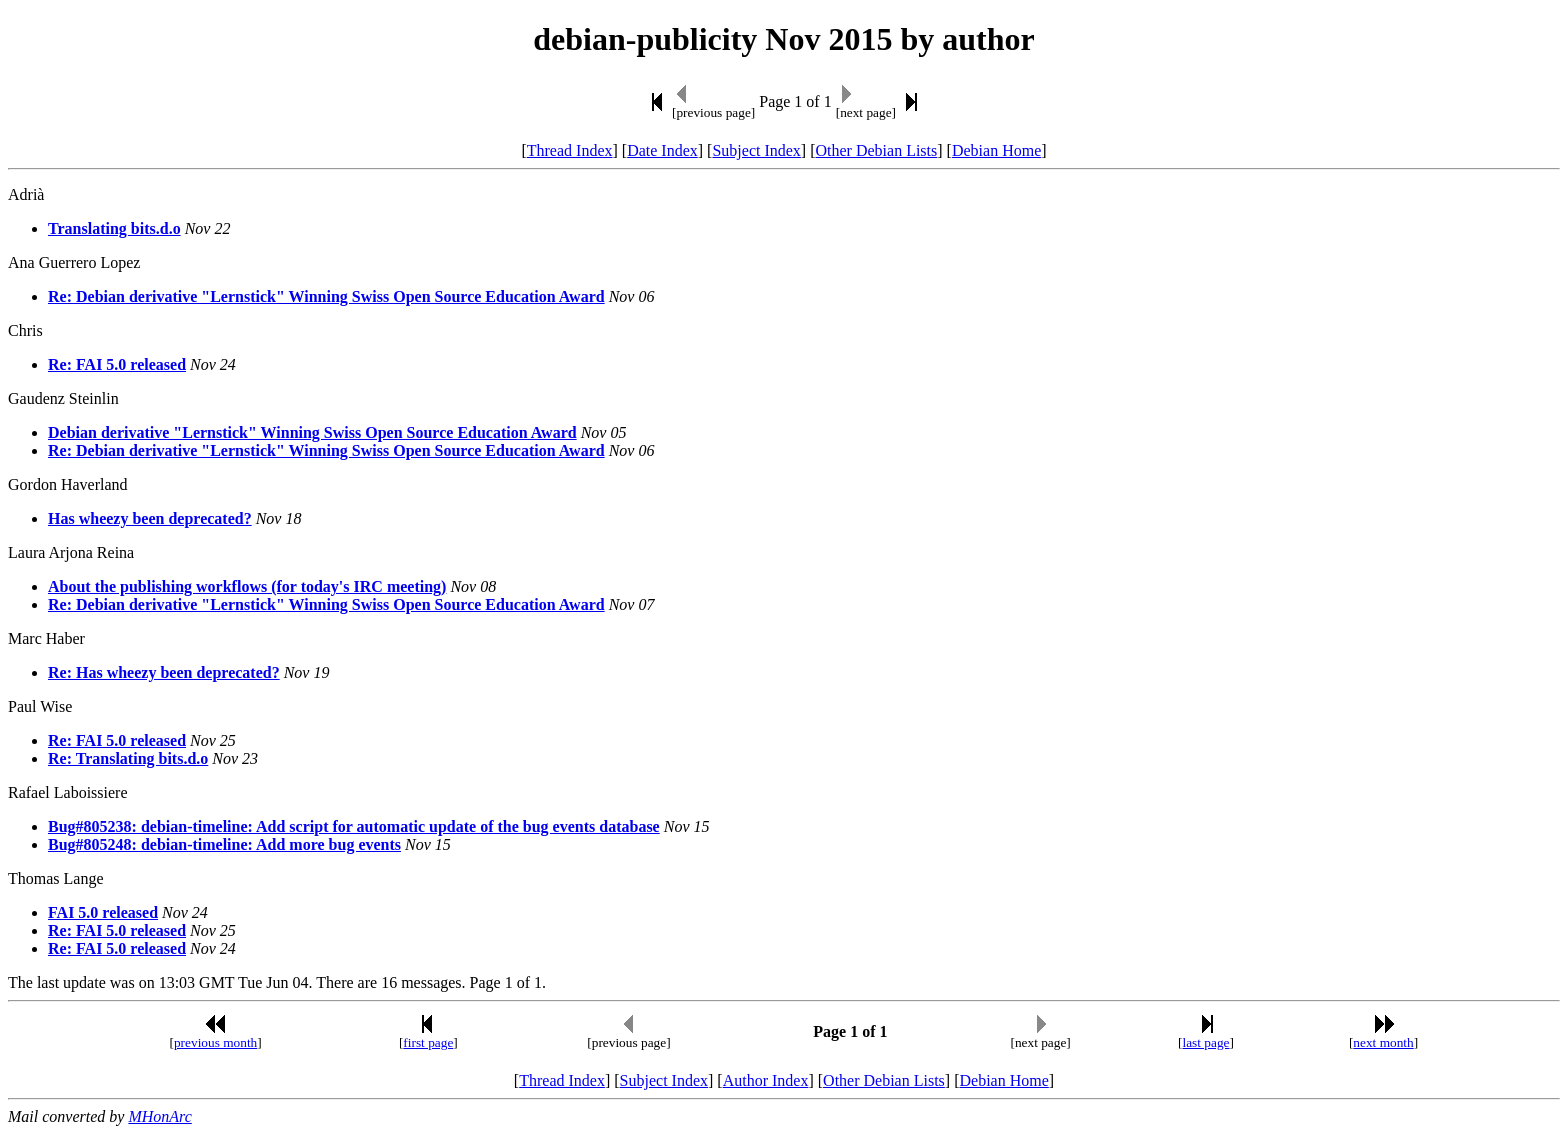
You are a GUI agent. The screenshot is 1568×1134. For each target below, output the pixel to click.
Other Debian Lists (877, 150)
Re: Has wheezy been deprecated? (164, 672)
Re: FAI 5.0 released (117, 364)
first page (428, 1042)
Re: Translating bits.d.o (128, 758)
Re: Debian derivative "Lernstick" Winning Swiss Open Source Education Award (326, 296)
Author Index (766, 1080)
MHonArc (159, 1116)
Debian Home (996, 150)
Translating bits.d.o (114, 228)
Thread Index (570, 150)
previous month (215, 1042)
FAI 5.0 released (103, 912)
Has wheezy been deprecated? (150, 518)
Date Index (662, 150)
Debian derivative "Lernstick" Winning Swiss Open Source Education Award (312, 432)
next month (1383, 1042)
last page (1206, 1042)
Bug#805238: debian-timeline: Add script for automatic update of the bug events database (354, 826)
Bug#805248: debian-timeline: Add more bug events (224, 844)
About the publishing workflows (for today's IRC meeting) (247, 586)
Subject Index (756, 150)
